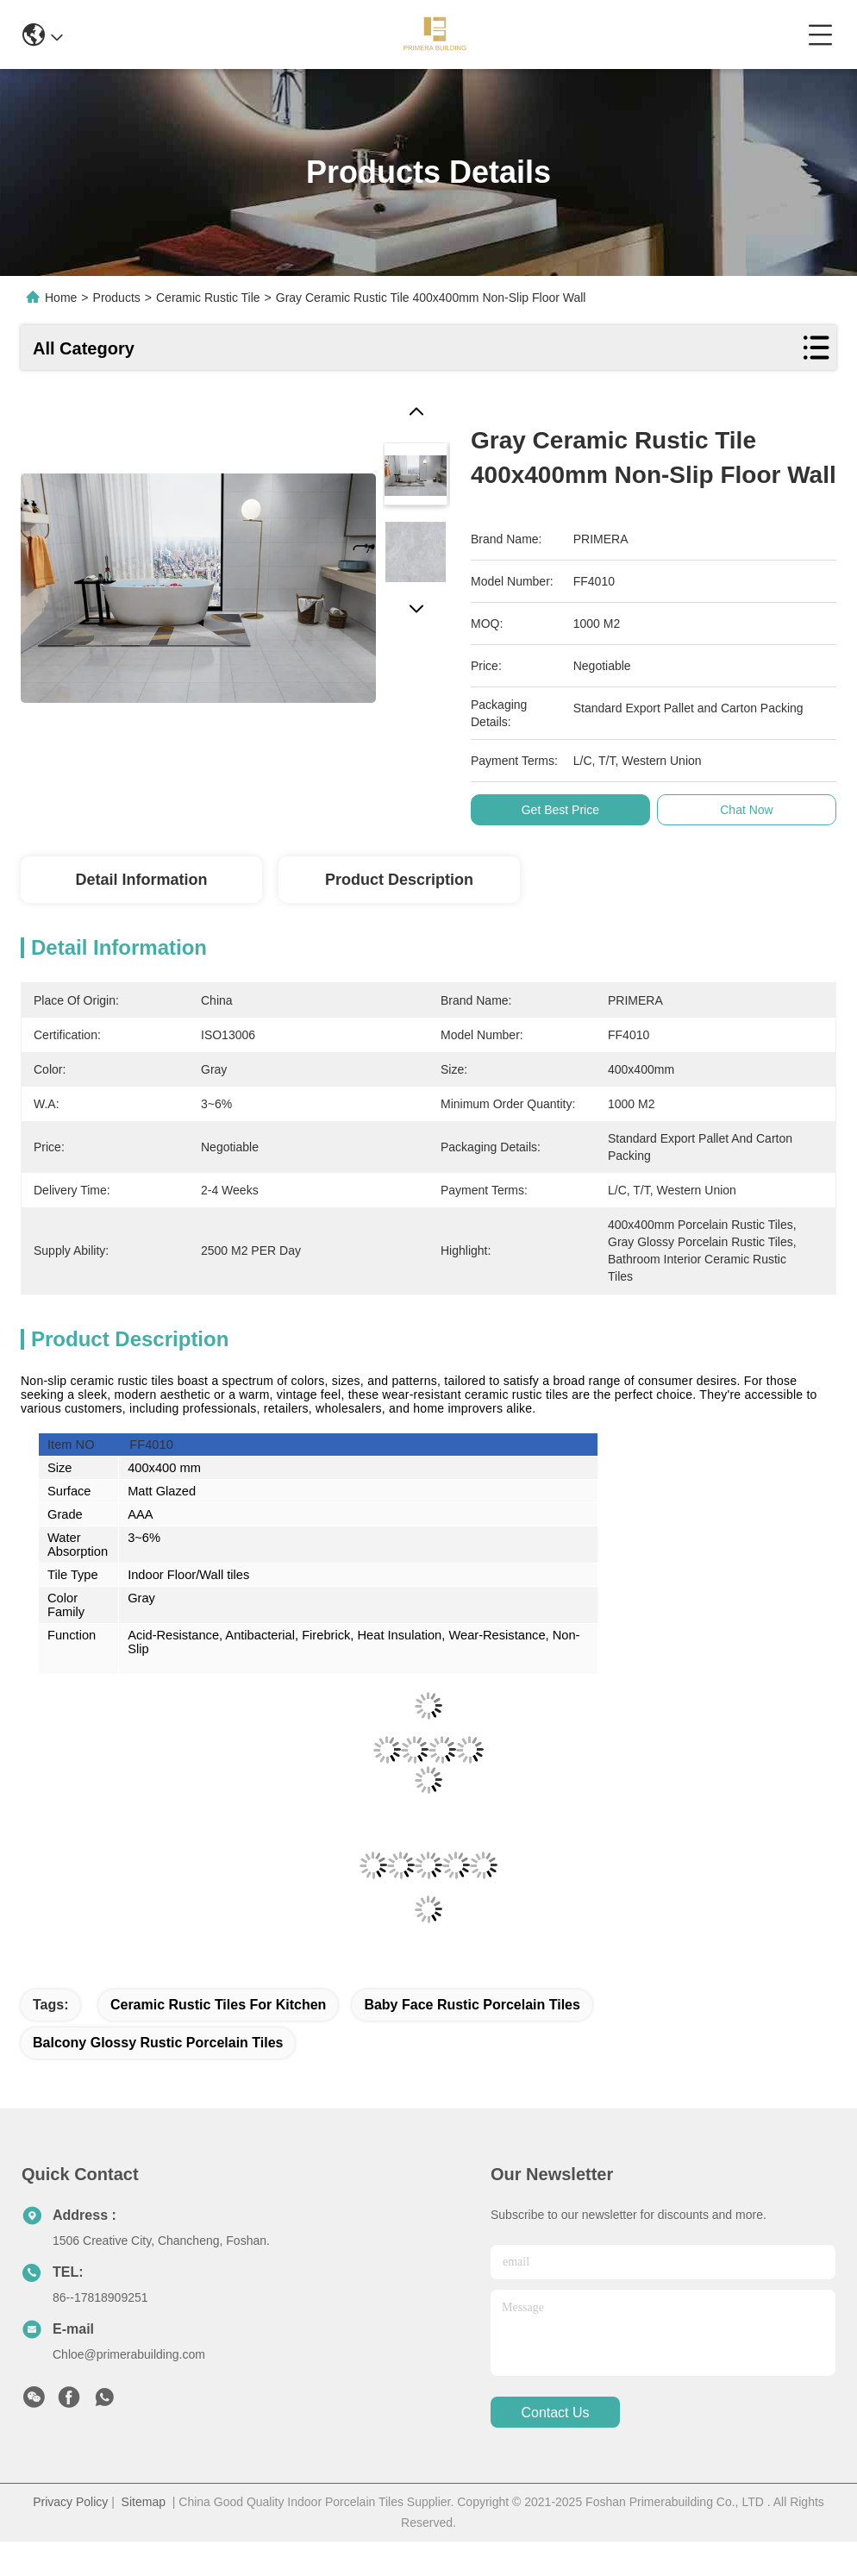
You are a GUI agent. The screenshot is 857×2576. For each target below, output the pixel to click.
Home (61, 297)
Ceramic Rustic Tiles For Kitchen (218, 2004)
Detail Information (141, 879)
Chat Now (750, 810)
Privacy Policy (70, 2502)
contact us (555, 2412)
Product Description (399, 879)
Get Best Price (564, 810)
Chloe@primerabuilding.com (129, 2354)
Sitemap (144, 2502)
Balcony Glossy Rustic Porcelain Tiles (158, 2042)
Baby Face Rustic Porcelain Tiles (471, 2004)
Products (117, 297)
